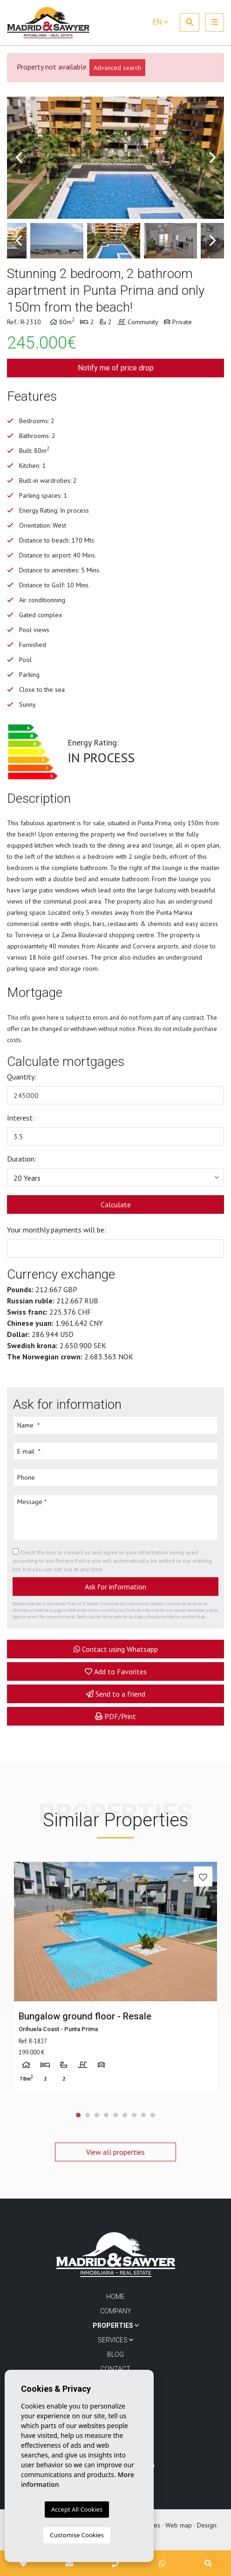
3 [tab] (97, 2115)
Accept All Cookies (76, 2509)
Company (115, 2311)
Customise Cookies (76, 2535)
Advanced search (117, 67)
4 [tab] (106, 2115)
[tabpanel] (115, 1977)
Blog (115, 2354)
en (160, 22)
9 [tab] (152, 2115)
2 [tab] (87, 2115)
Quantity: (21, 1076)
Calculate (116, 1204)
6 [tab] (124, 2115)
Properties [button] (116, 2325)
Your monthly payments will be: (56, 1229)
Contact (115, 2369)
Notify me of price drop (116, 367)
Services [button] (115, 2340)
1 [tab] (78, 2115)
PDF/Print (115, 1716)
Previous (18, 158)
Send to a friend (115, 1694)
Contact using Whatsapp (116, 1649)
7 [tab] (134, 2115)
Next (212, 158)
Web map (178, 2525)
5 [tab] (115, 2115)
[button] (115, 1177)
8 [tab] (143, 2115)
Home (115, 2296)
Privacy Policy (73, 1560)
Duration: (21, 1158)
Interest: (20, 1117)
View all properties (115, 2152)
